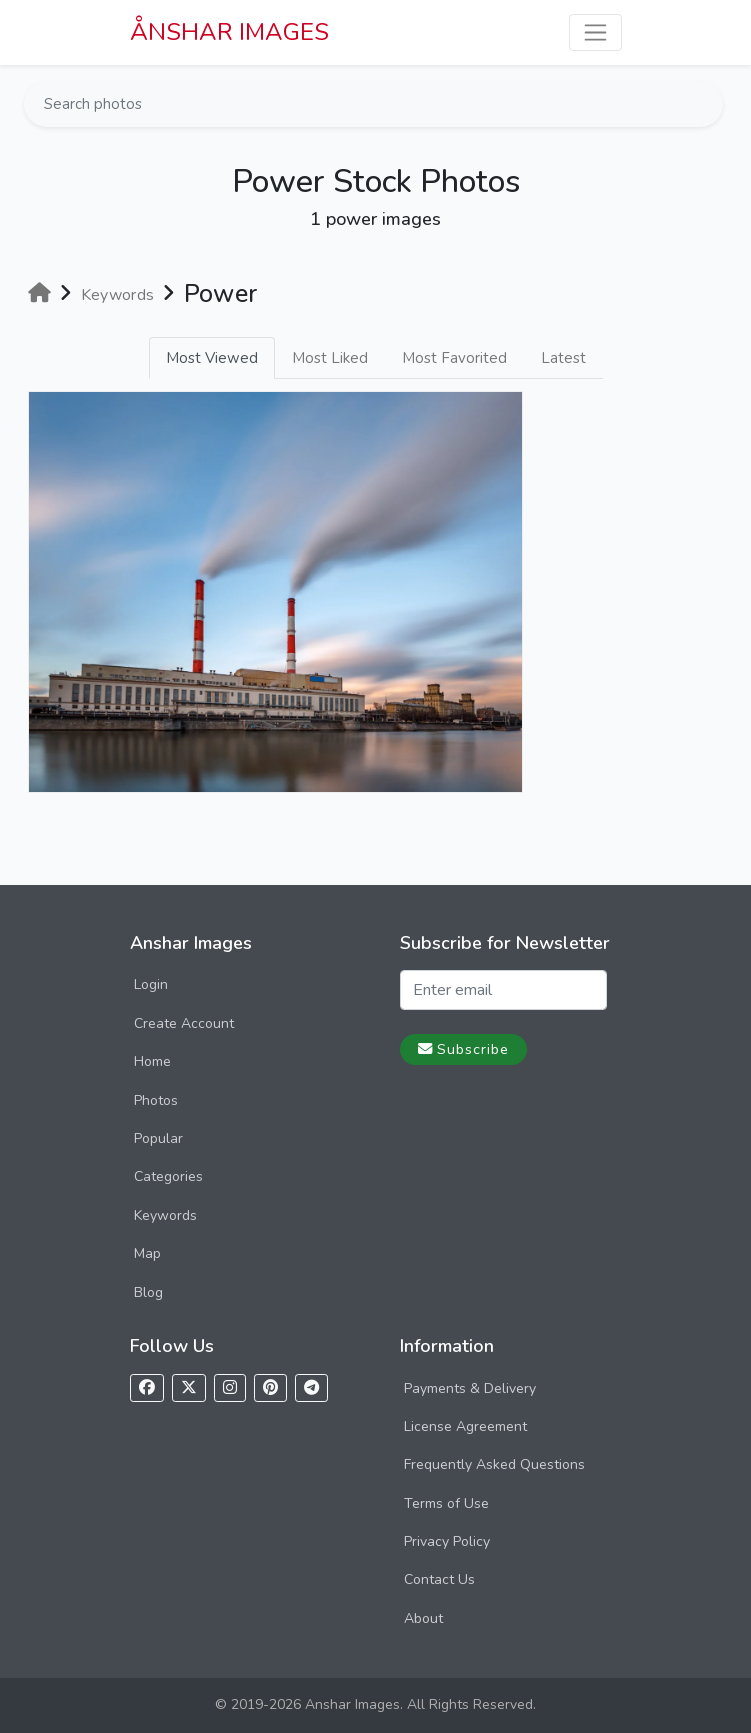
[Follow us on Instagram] (230, 1388)
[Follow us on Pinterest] (270, 1388)
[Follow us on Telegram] (311, 1388)
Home (152, 1061)
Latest (563, 358)
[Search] (706, 104)
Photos (156, 1100)
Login (151, 984)
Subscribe (463, 1049)
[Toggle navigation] (595, 32)
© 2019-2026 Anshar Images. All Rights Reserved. (375, 1704)
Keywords (165, 1215)
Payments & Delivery (470, 1388)
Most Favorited (454, 358)
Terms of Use (446, 1503)
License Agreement (465, 1426)
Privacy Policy (447, 1541)
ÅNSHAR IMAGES (229, 32)
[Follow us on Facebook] (147, 1388)
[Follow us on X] (189, 1388)
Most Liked (330, 358)
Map (147, 1253)
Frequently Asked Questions (494, 1464)
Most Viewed (212, 358)
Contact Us (439, 1579)
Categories (168, 1176)
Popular (158, 1138)
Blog (148, 1292)
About (423, 1618)
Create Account (184, 1023)
